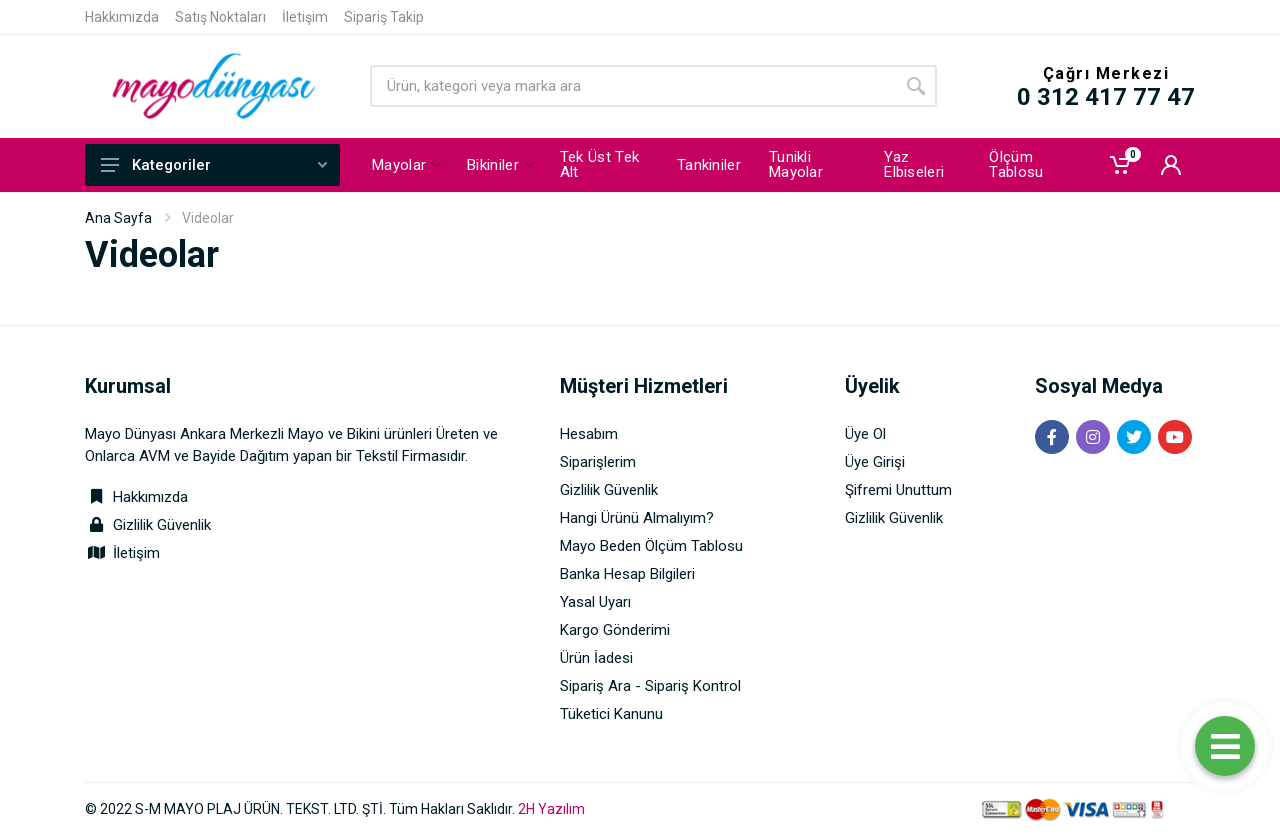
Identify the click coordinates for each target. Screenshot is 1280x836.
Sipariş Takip (384, 17)
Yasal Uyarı (595, 602)
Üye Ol (865, 434)
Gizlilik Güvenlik (162, 525)
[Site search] (632, 86)
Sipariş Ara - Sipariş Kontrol (650, 686)
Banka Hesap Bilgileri (627, 574)
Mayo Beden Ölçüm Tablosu (651, 546)
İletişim (305, 17)
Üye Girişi (875, 462)
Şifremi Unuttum (898, 490)
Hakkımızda (122, 17)
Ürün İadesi (596, 658)
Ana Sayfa (118, 218)
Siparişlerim (598, 462)
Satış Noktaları (220, 17)
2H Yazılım (551, 809)
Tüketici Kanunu (611, 714)
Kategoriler (214, 165)
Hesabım (589, 434)
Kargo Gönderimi (615, 630)
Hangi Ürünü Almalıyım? (637, 518)
